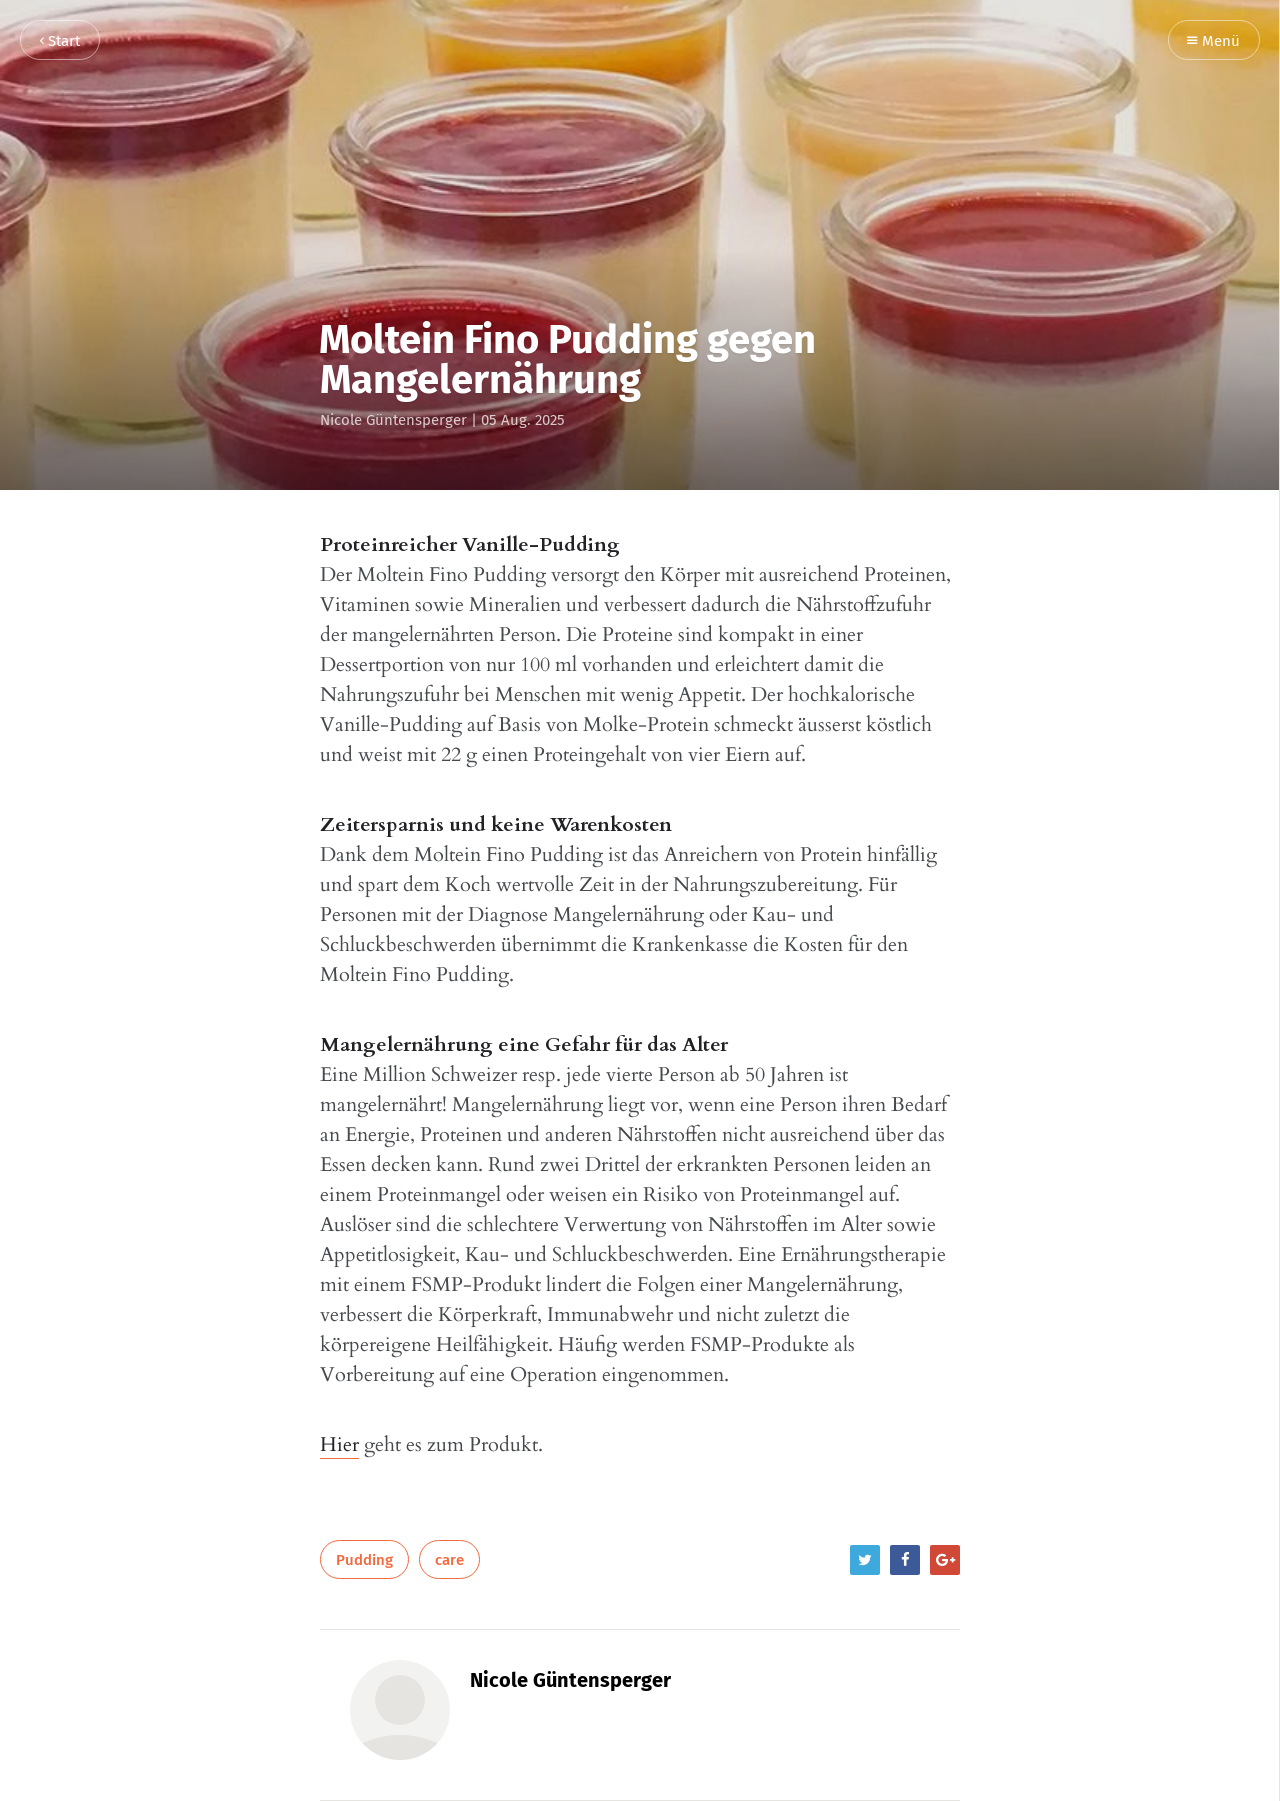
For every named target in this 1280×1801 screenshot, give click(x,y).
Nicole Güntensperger (393, 420)
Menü (1213, 41)
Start (60, 41)
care (449, 1560)
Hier (339, 1444)
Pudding (364, 1560)
